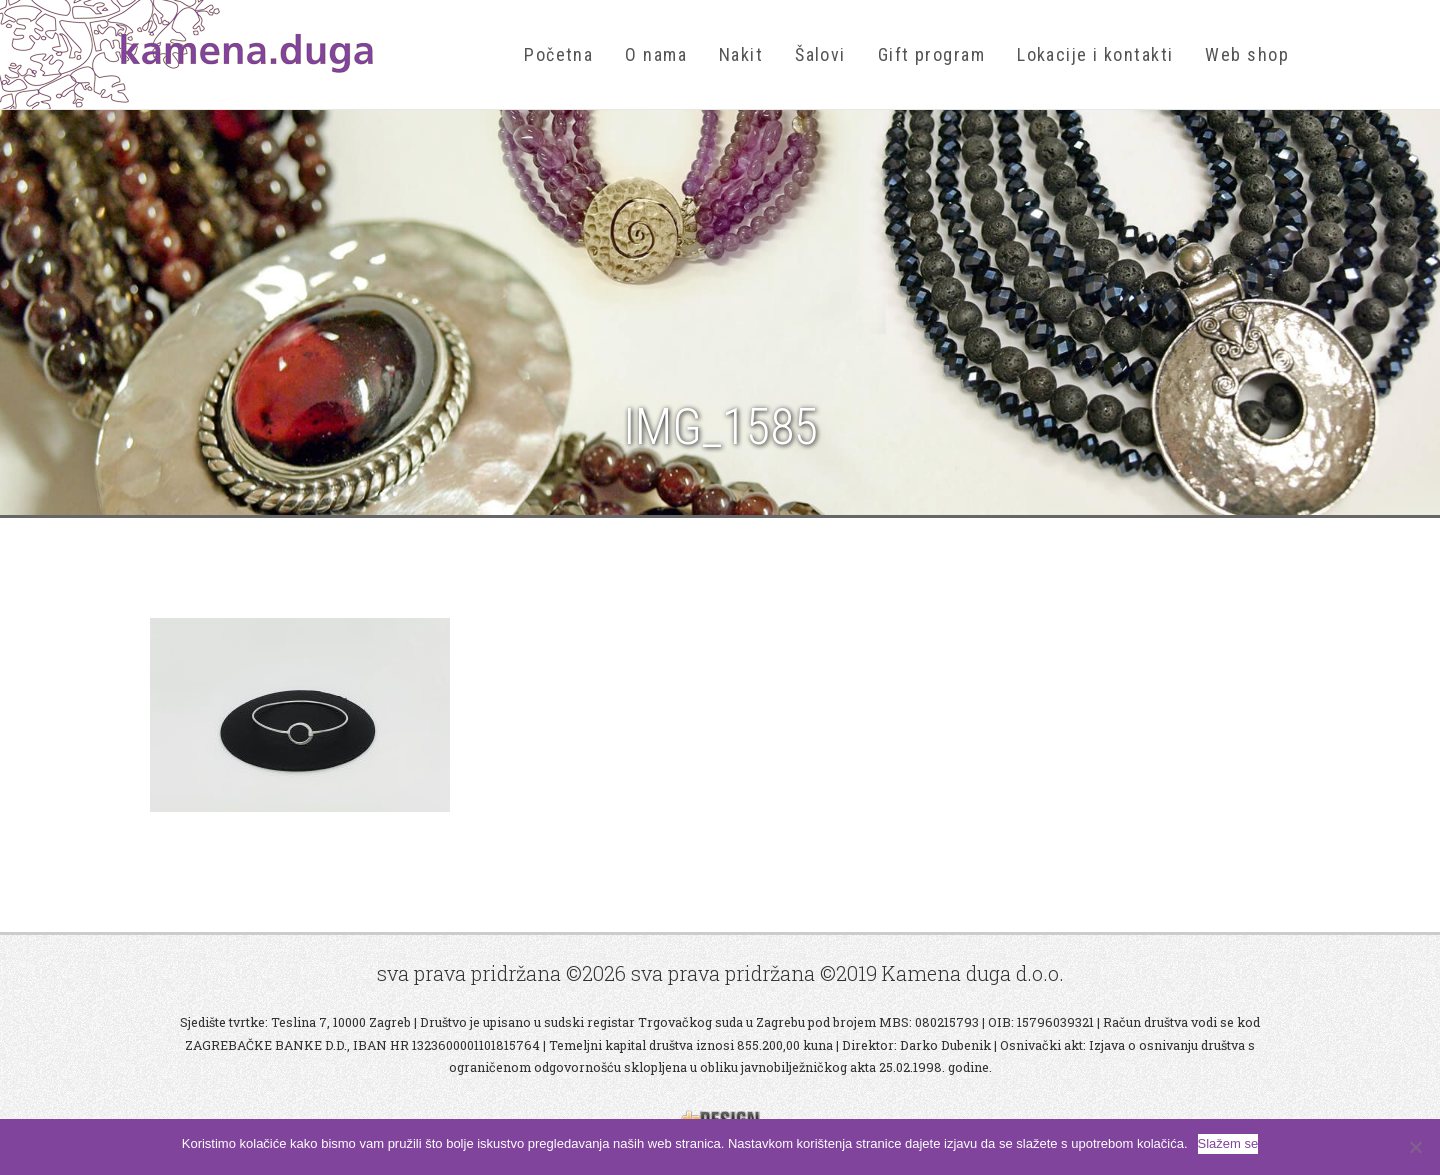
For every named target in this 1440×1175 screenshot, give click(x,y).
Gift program (931, 54)
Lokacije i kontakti (1095, 54)
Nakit (741, 54)
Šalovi (820, 54)
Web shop (1247, 54)
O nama (656, 54)
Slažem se (1228, 1143)
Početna (558, 54)
